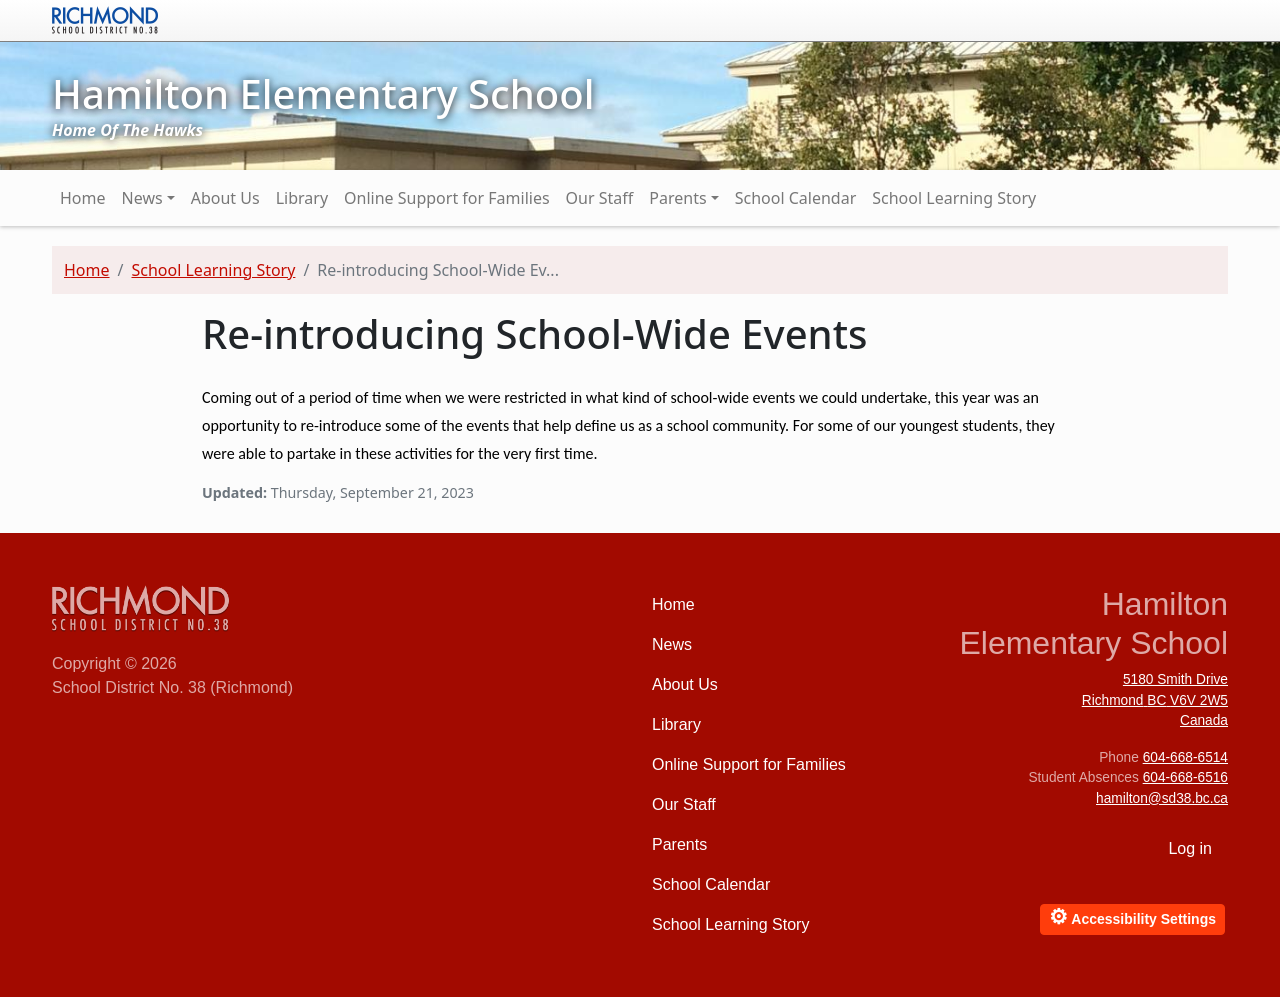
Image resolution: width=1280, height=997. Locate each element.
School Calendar (796, 198)
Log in (1190, 848)
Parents (677, 198)
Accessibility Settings (1132, 916)
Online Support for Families (447, 198)
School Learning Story (954, 198)
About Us (225, 198)
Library (302, 198)
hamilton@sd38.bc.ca (1162, 798)
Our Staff (600, 198)
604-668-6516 (1185, 777)
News (142, 198)
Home (83, 198)
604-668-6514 (1185, 757)
